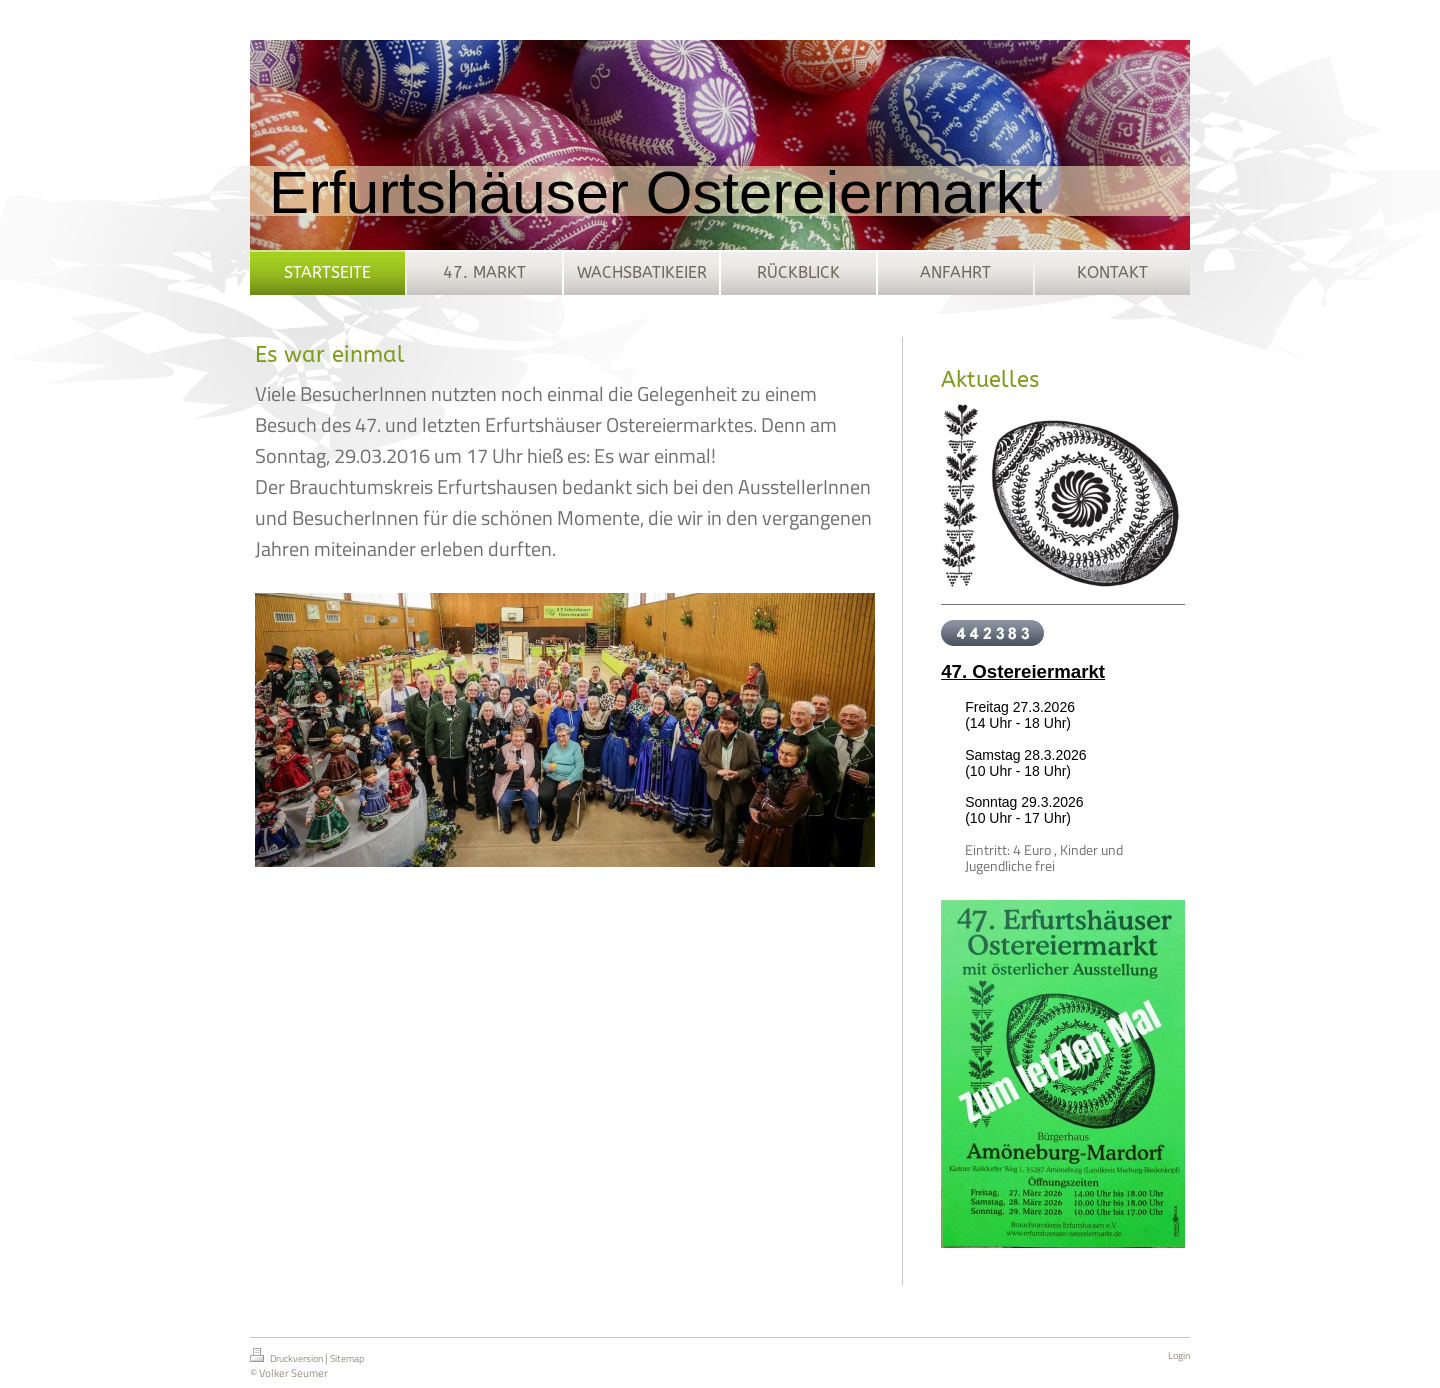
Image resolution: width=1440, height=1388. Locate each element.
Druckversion (287, 1357)
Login (1179, 1355)
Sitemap (347, 1358)
